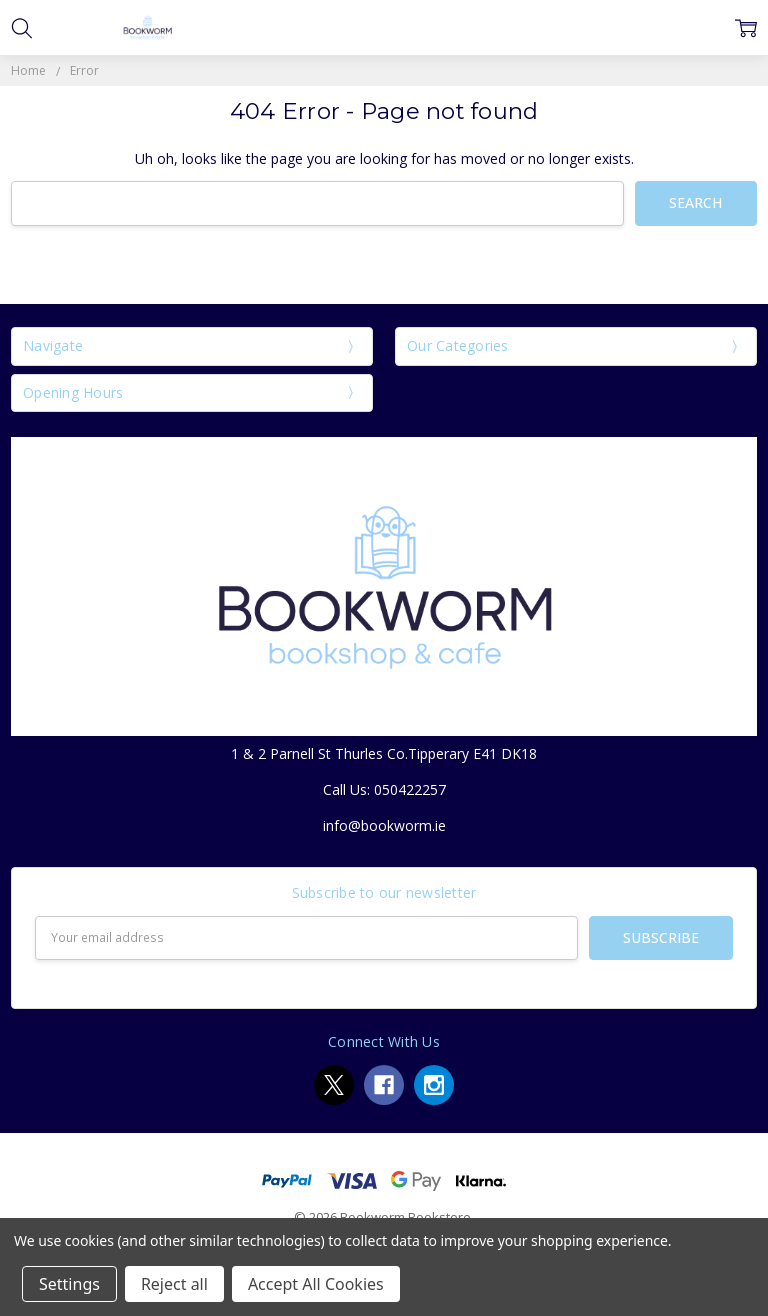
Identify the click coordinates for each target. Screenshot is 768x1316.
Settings (69, 1284)
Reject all (174, 1284)
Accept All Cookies (316, 1284)
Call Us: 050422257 (384, 789)
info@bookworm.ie (384, 825)
